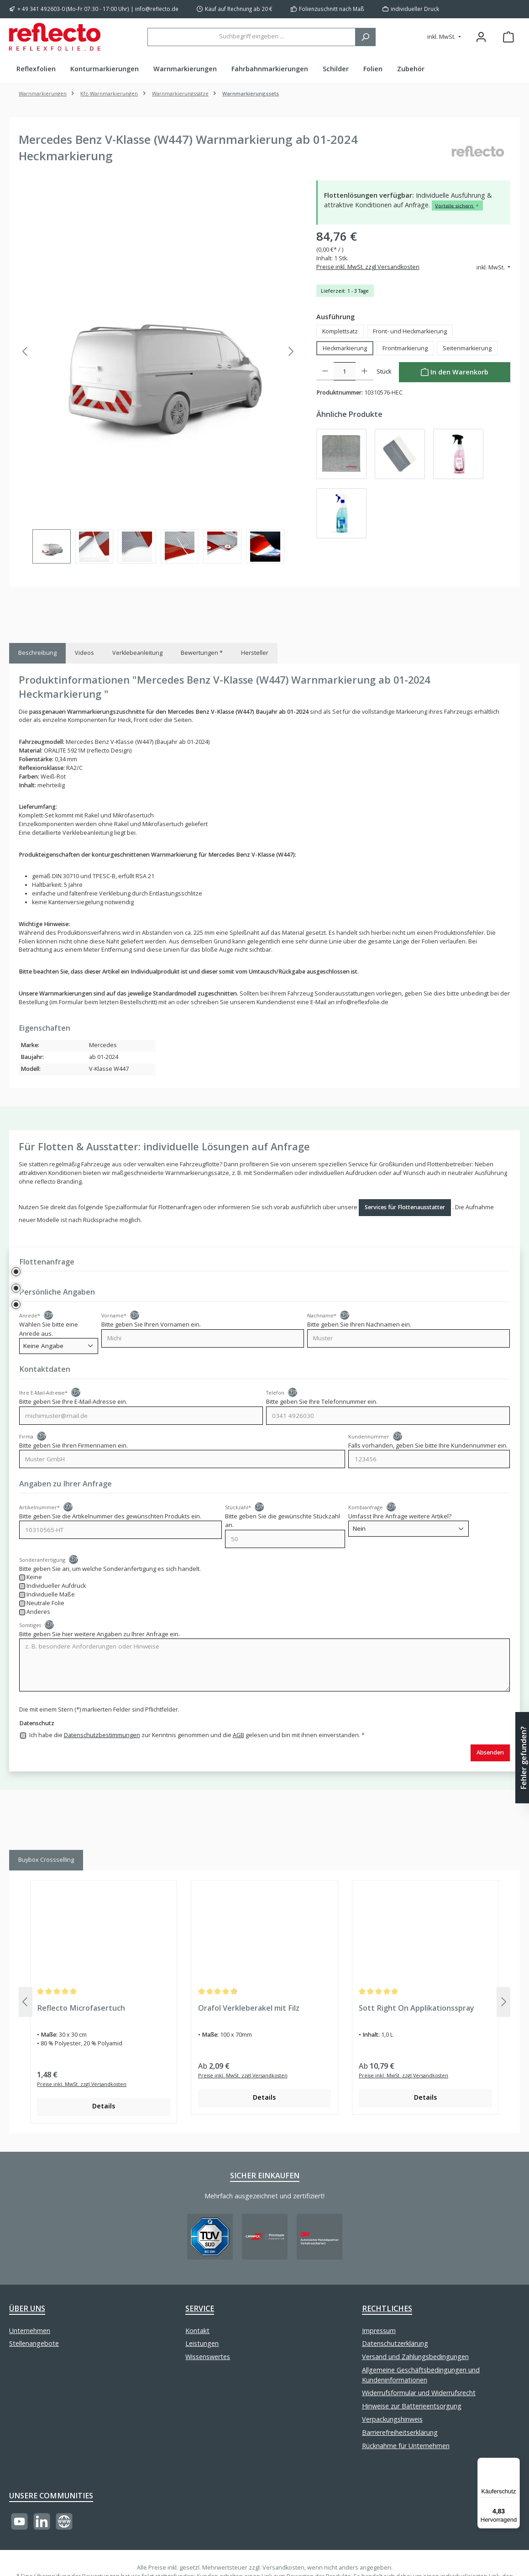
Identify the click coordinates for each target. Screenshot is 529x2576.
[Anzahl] (344, 371)
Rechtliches (387, 2308)
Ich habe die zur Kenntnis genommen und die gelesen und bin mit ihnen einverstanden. (197, 1735)
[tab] (37, 653)
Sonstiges (30, 1625)
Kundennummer (368, 1436)
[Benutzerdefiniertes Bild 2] (265, 2237)
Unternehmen (29, 2330)
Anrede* (29, 1315)
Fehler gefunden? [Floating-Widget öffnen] (524, 1757)
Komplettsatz (340, 331)
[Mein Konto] (481, 36)
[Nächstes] (291, 351)
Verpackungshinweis (392, 2419)
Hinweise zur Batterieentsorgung (411, 2406)
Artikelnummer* (39, 1507)
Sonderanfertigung (42, 1559)
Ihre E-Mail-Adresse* (43, 1392)
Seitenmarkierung (467, 348)
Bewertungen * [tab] (202, 653)
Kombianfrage (365, 1507)
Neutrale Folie (46, 1603)
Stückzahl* (238, 1507)
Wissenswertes (207, 2356)
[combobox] (251, 37)
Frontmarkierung (405, 348)
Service (199, 2308)
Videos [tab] (84, 653)
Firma (26, 1436)
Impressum (379, 2330)
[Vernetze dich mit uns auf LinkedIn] (41, 2521)
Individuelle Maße (51, 1594)
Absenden (490, 1752)
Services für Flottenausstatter (405, 1207)
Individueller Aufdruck (56, 1586)
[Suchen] (365, 37)
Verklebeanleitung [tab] (137, 653)
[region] (158, 372)
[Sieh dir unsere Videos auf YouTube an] (19, 2521)
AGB (238, 1735)
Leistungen (202, 2343)
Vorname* (113, 1315)
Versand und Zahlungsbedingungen (415, 2356)
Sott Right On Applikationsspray (416, 2008)
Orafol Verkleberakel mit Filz (248, 2008)
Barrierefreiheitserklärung (400, 2432)
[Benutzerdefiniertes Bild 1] (210, 2237)
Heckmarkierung (345, 348)
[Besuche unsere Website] (64, 2521)
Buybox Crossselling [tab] (46, 1860)
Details (103, 2106)
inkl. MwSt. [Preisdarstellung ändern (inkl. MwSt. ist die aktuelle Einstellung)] (442, 37)
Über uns (27, 2308)
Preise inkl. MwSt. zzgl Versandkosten (367, 267)
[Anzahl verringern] (325, 371)
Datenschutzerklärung (395, 2343)
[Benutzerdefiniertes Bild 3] (319, 2237)
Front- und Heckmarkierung (410, 331)
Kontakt (197, 2330)
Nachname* (321, 1315)
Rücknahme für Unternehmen (406, 2445)
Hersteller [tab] (254, 653)
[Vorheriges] (25, 351)
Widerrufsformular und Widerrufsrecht (419, 2392)
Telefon (275, 1392)
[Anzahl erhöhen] (364, 371)
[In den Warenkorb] (454, 372)
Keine (34, 1577)
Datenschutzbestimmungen (102, 1735)
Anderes (39, 1612)
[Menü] (514, 2463)
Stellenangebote (34, 2343)
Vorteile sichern (457, 205)
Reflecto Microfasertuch (81, 2008)
